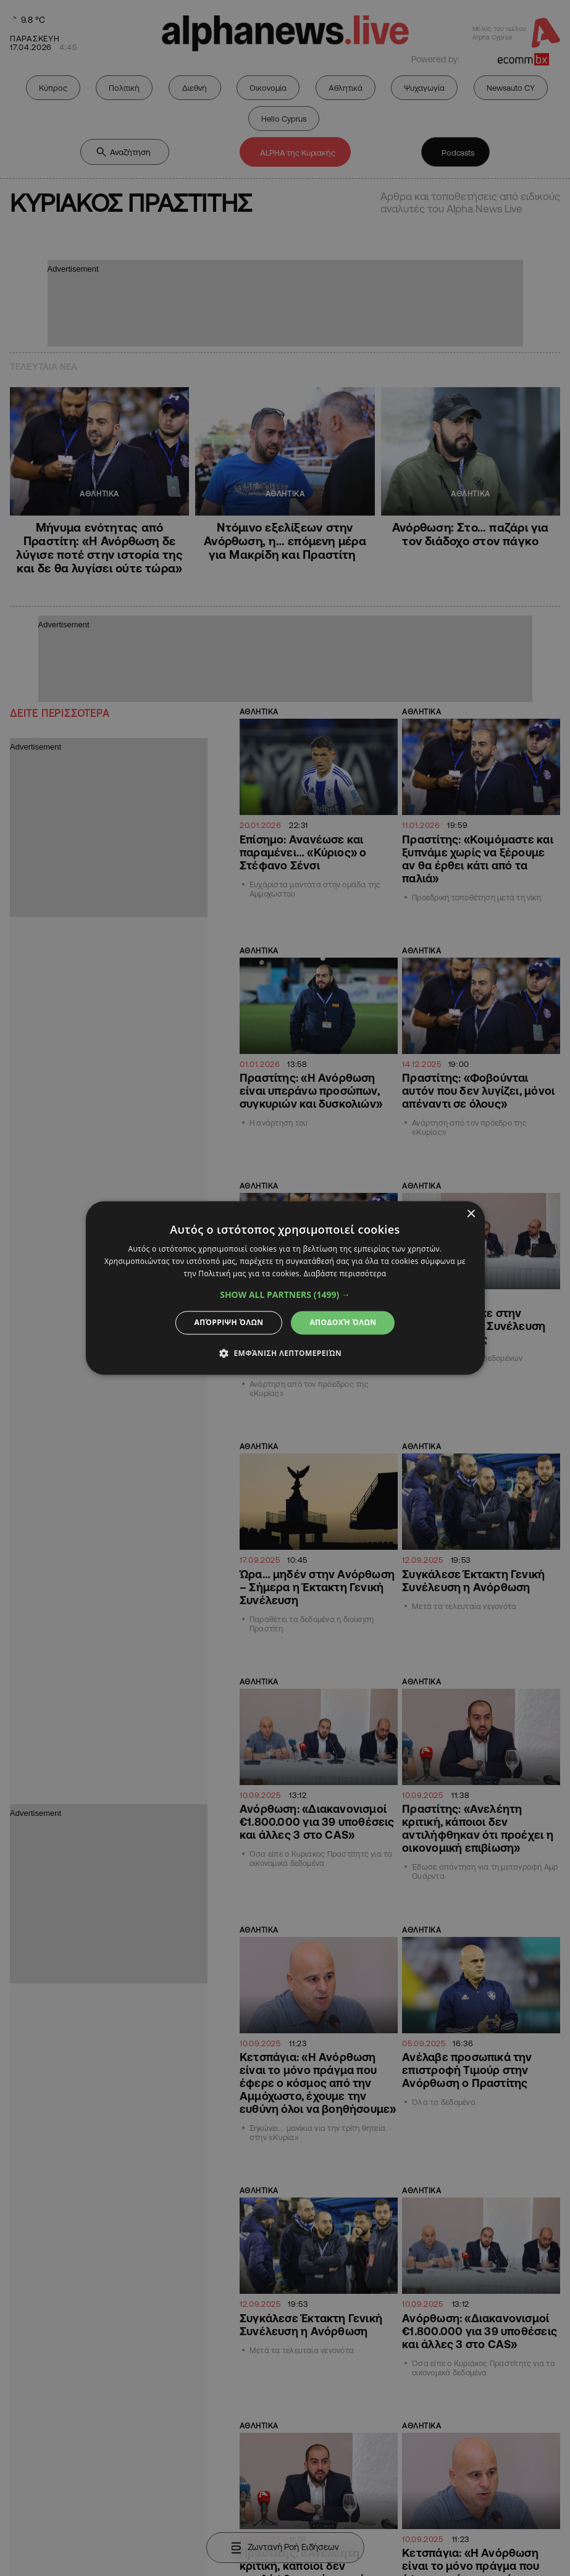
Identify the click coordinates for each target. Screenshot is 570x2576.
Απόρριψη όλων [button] (229, 1322)
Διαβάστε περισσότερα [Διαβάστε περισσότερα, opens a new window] (345, 1273)
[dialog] (285, 1288)
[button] (285, 1294)
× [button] (471, 1214)
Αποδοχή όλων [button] (342, 1322)
